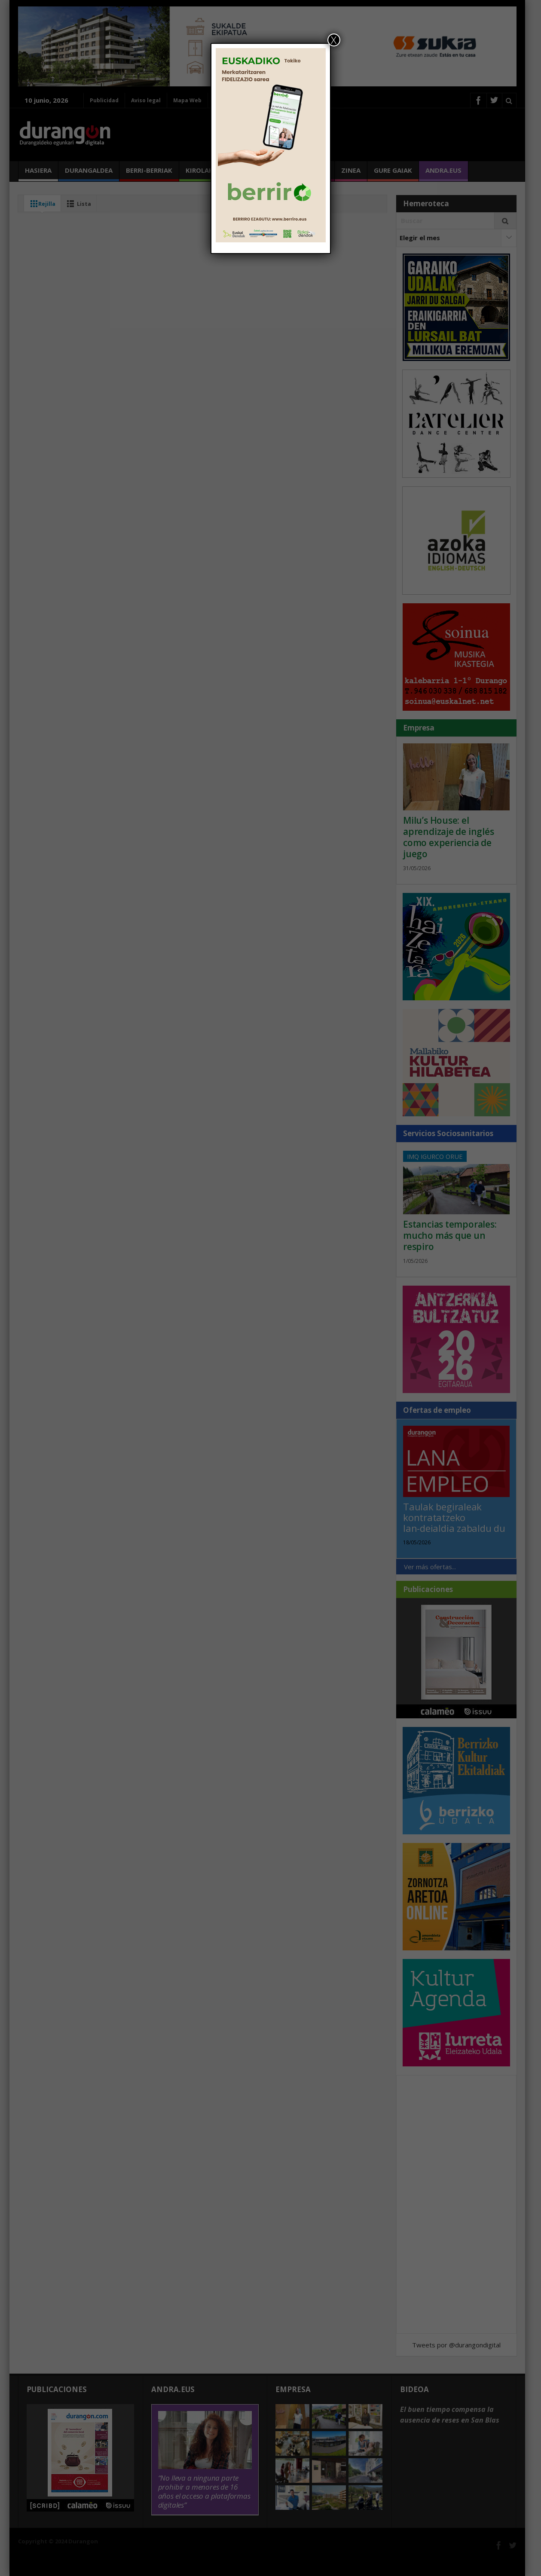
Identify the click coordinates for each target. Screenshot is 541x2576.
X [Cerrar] (333, 40)
